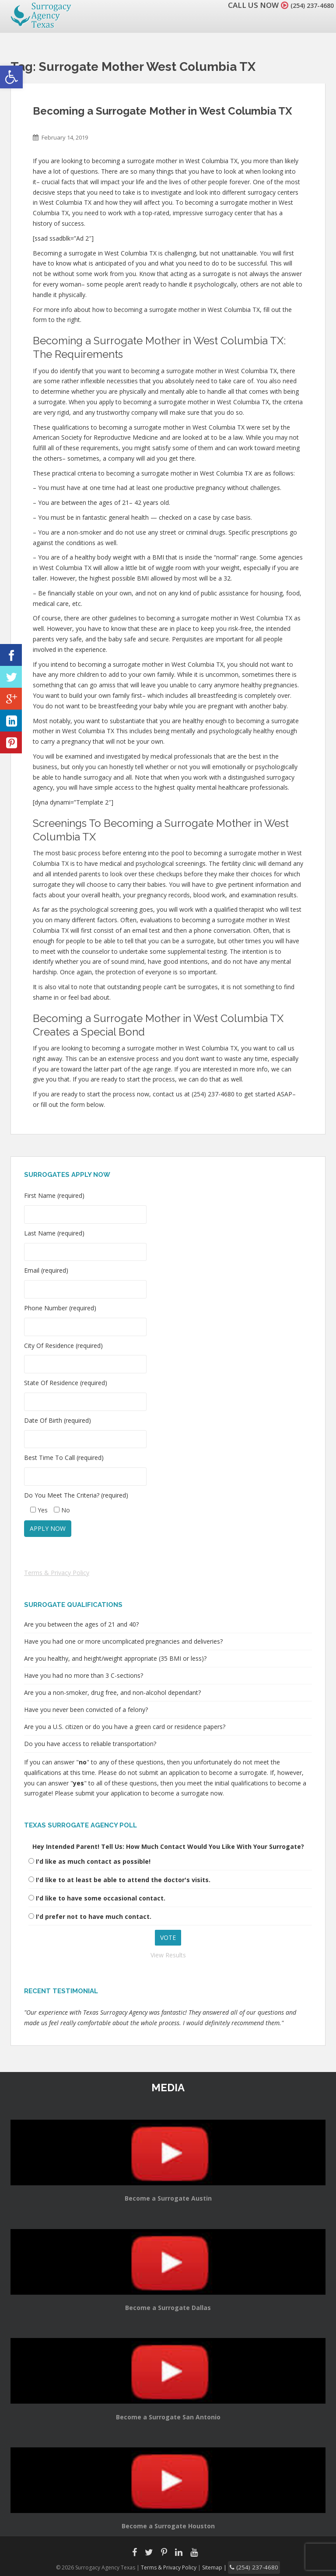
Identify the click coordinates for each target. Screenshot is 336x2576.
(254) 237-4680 (307, 5)
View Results (168, 1955)
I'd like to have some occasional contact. (100, 1898)
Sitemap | (220, 2566)
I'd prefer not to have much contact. (93, 1916)
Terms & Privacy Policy (56, 1572)
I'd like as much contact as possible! (93, 1861)
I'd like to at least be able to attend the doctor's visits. (123, 1880)
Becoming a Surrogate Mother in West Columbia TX (162, 111)
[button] (11, 77)
